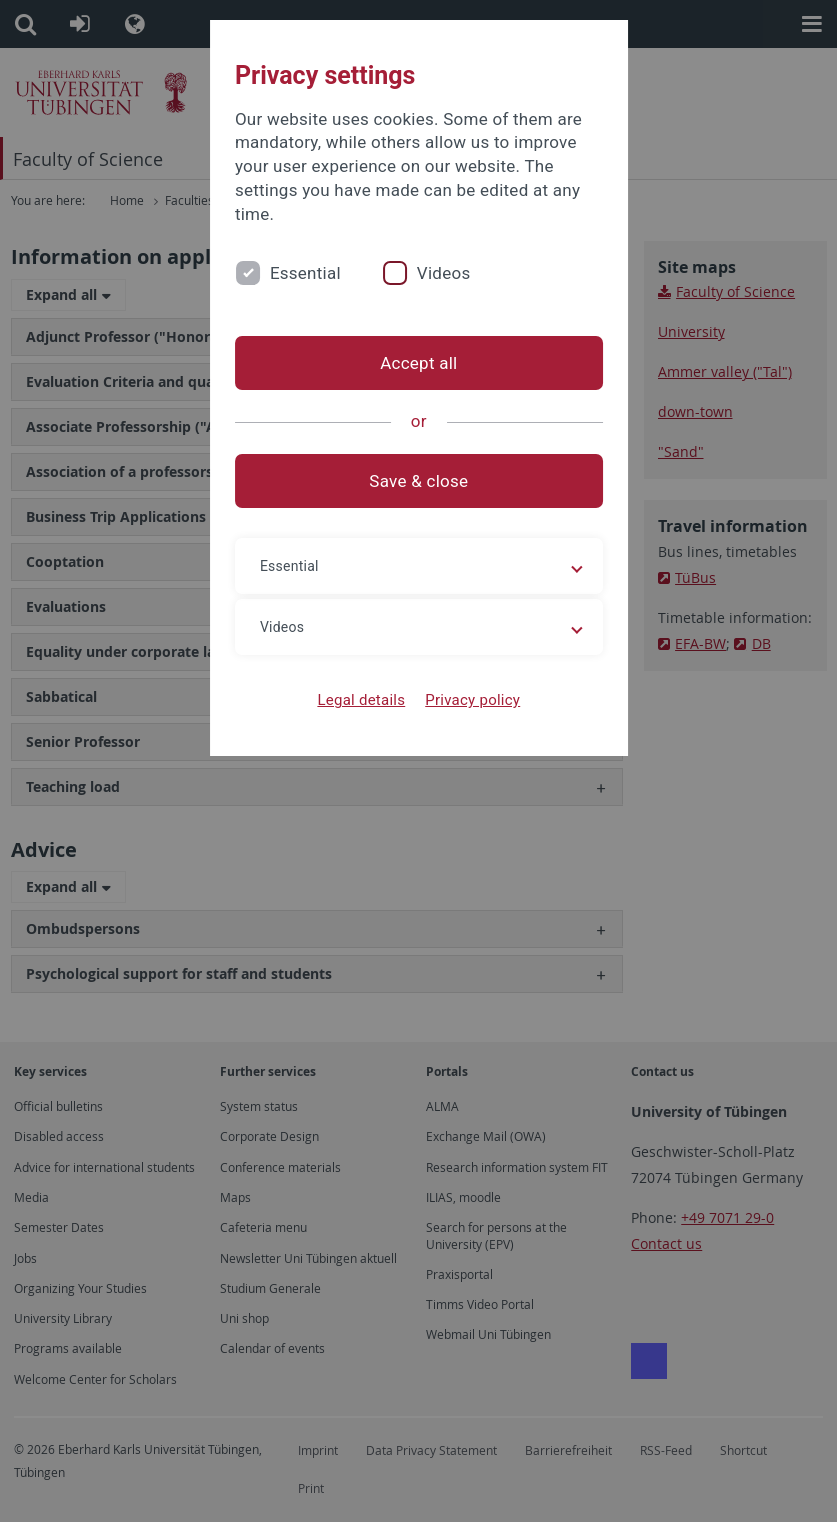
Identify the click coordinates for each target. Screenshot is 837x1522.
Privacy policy (472, 700)
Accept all (418, 363)
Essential (304, 273)
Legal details (361, 700)
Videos (443, 273)
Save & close (418, 481)
